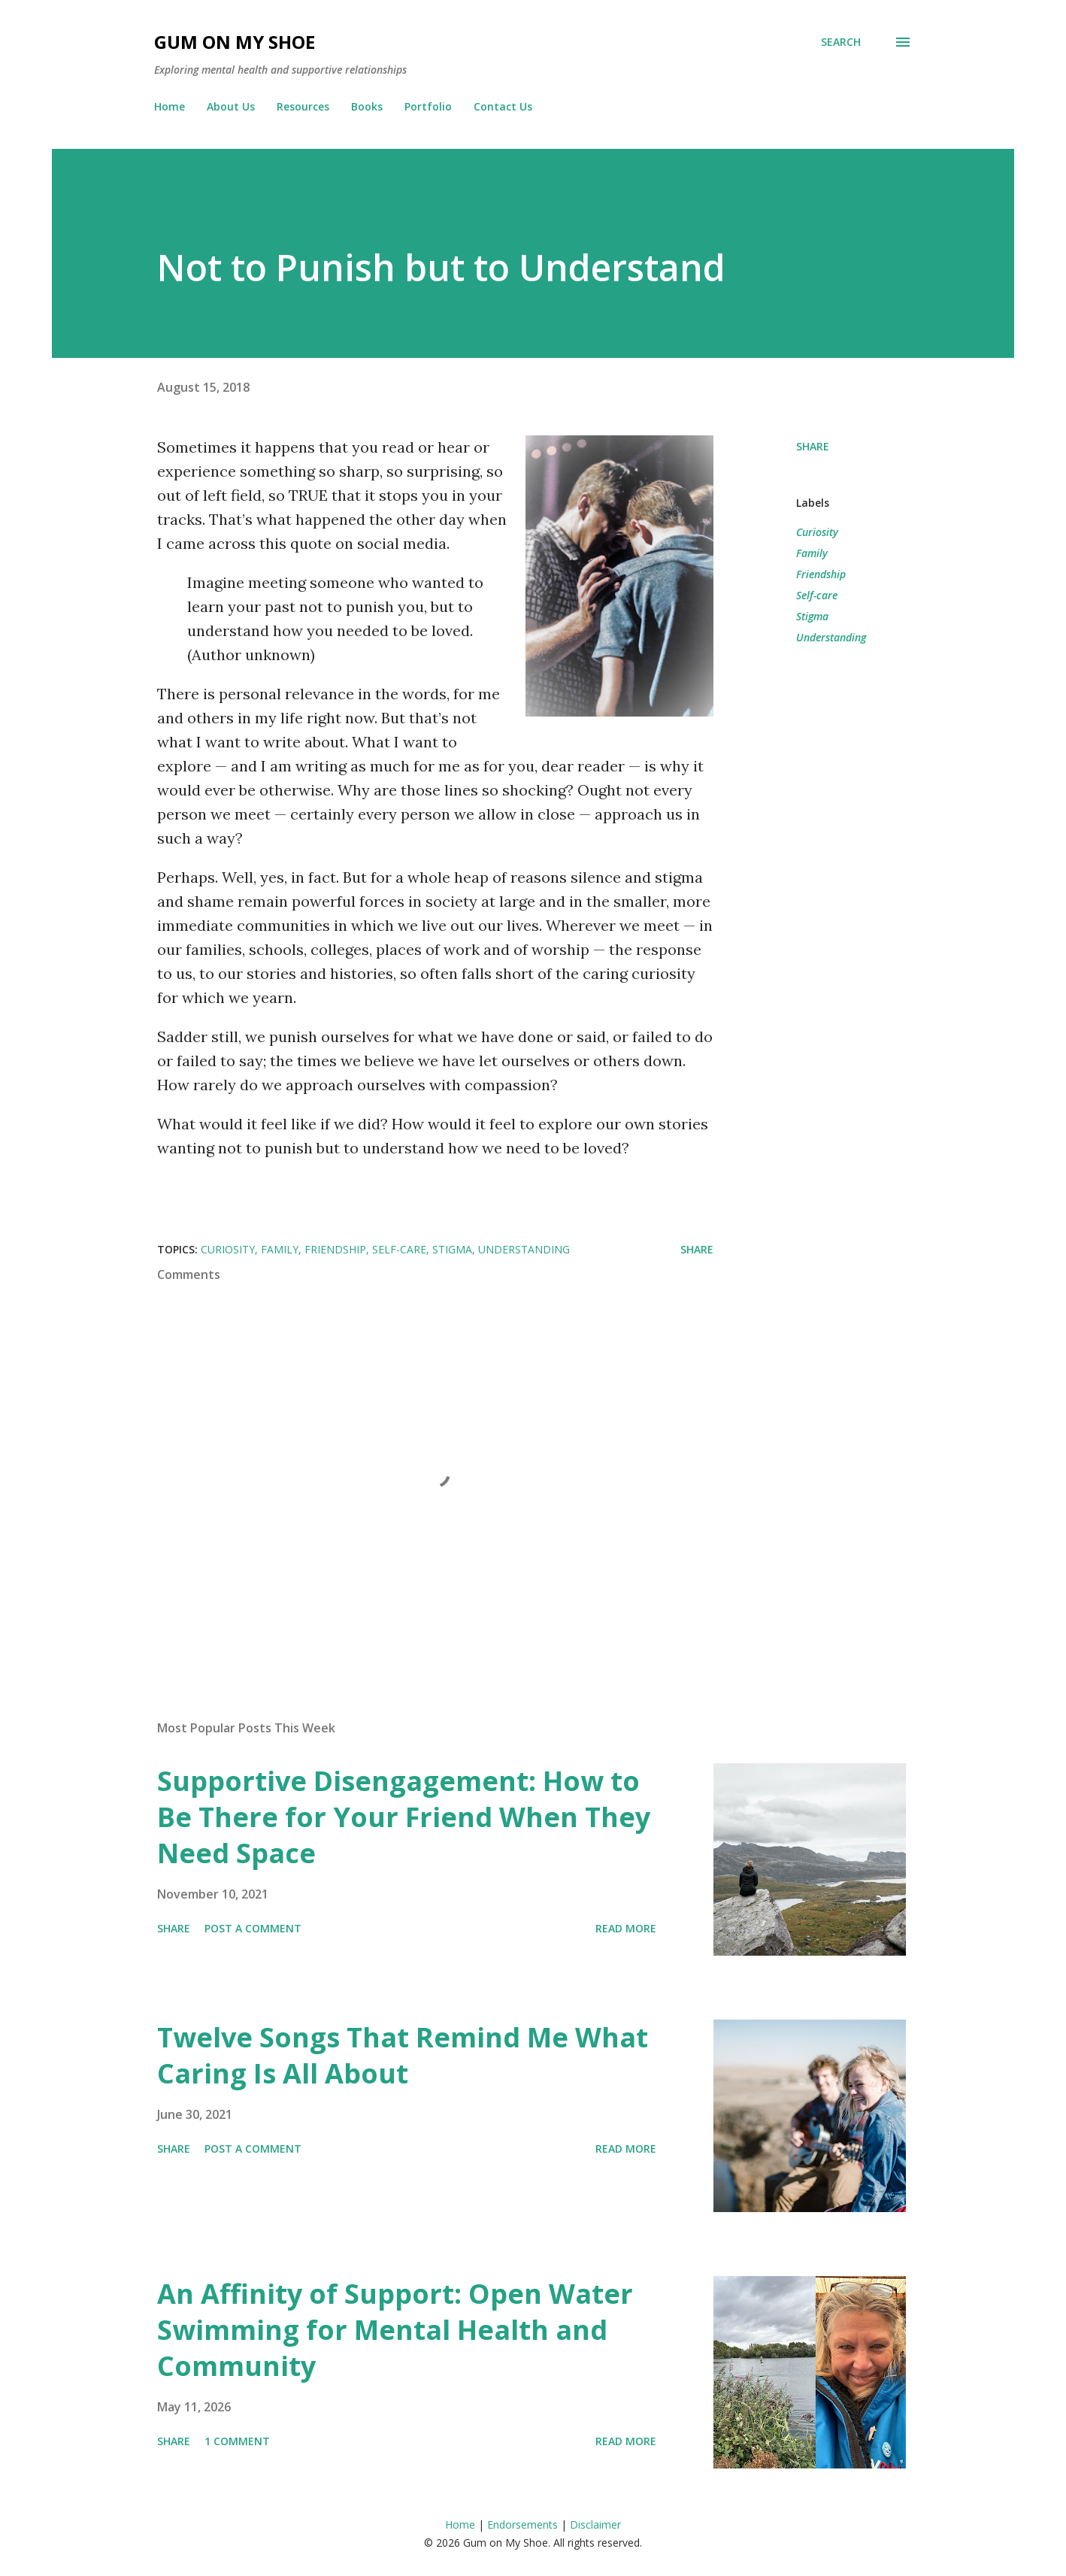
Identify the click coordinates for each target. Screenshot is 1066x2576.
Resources (303, 106)
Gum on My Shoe (234, 41)
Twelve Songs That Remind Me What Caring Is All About (402, 2055)
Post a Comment (252, 1928)
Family (812, 553)
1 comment (237, 2441)
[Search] (841, 42)
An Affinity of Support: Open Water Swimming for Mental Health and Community (395, 2329)
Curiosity (817, 532)
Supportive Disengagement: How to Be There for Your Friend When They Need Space (403, 1816)
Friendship (821, 574)
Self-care (816, 595)
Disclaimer (595, 2524)
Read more (625, 1928)
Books (367, 106)
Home (169, 106)
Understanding (831, 637)
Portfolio (428, 106)
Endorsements (522, 2524)
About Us (231, 106)
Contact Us (503, 106)
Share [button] (812, 446)
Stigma (812, 616)
